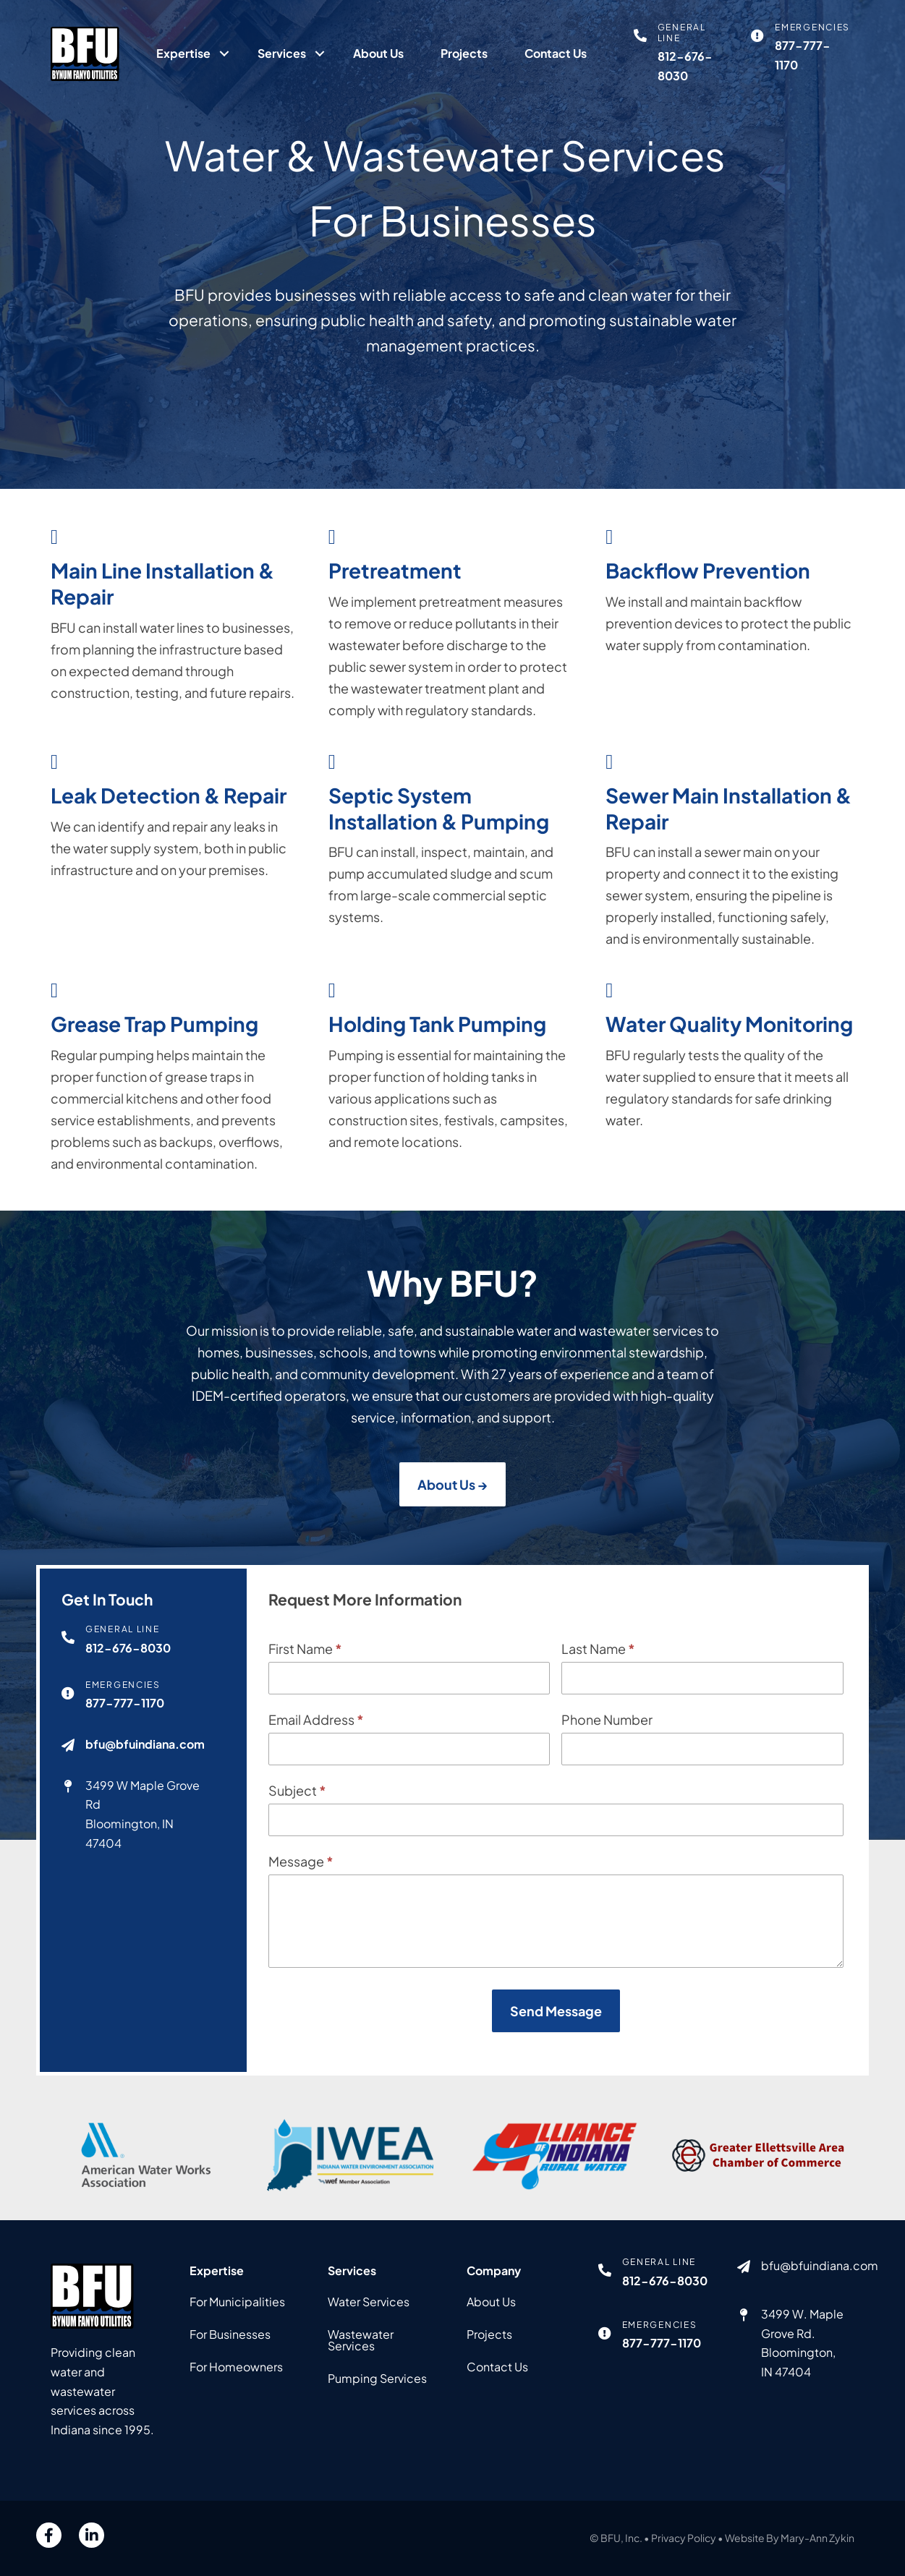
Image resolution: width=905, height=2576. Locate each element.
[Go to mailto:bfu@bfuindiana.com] (799, 2269)
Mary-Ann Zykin (817, 2537)
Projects (464, 53)
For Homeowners (236, 2366)
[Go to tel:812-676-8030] (685, 54)
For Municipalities (237, 2301)
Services (282, 53)
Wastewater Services (361, 2339)
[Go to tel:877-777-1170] (802, 48)
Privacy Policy (683, 2537)
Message (300, 1886)
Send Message (556, 2036)
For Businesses (230, 2334)
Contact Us (555, 53)
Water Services (368, 2301)
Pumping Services (377, 2378)
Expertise (183, 53)
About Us (378, 53)
